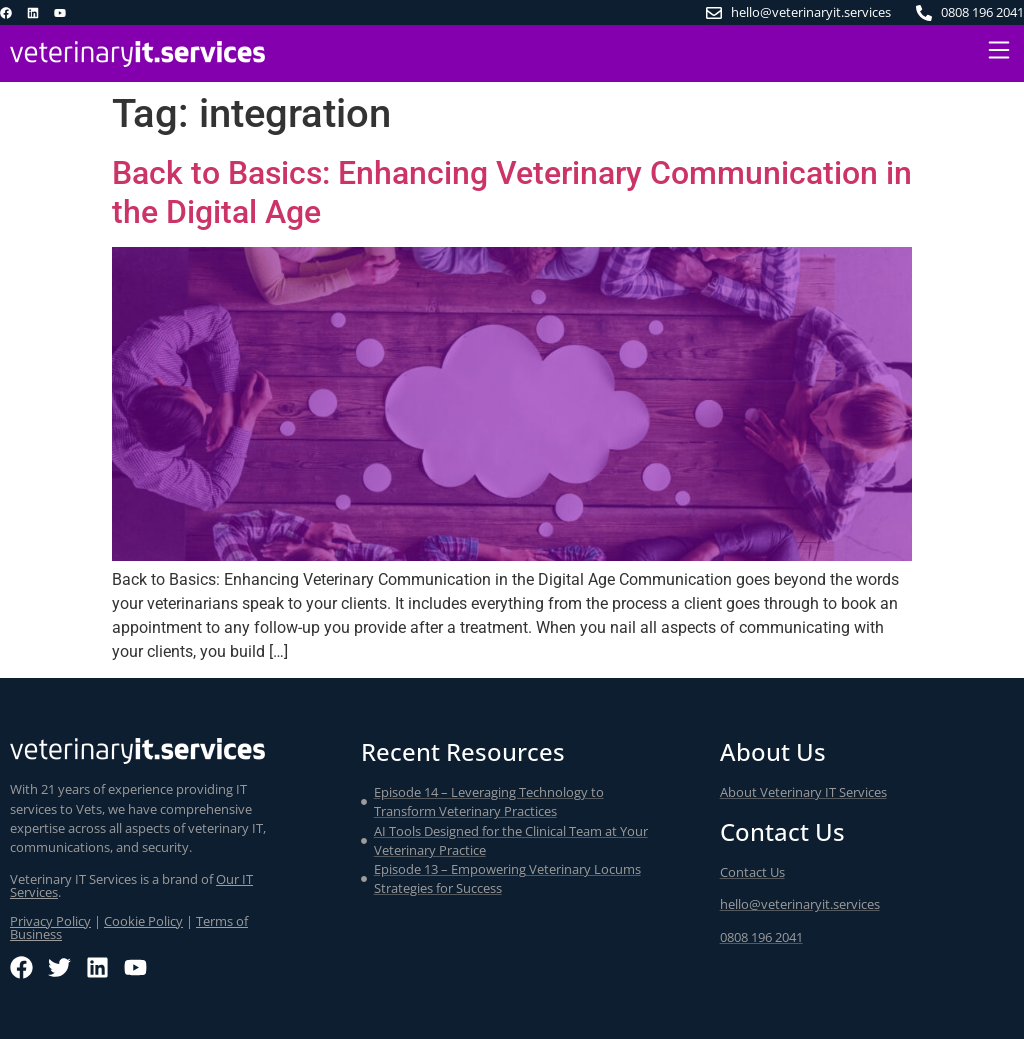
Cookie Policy (143, 921)
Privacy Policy (50, 921)
